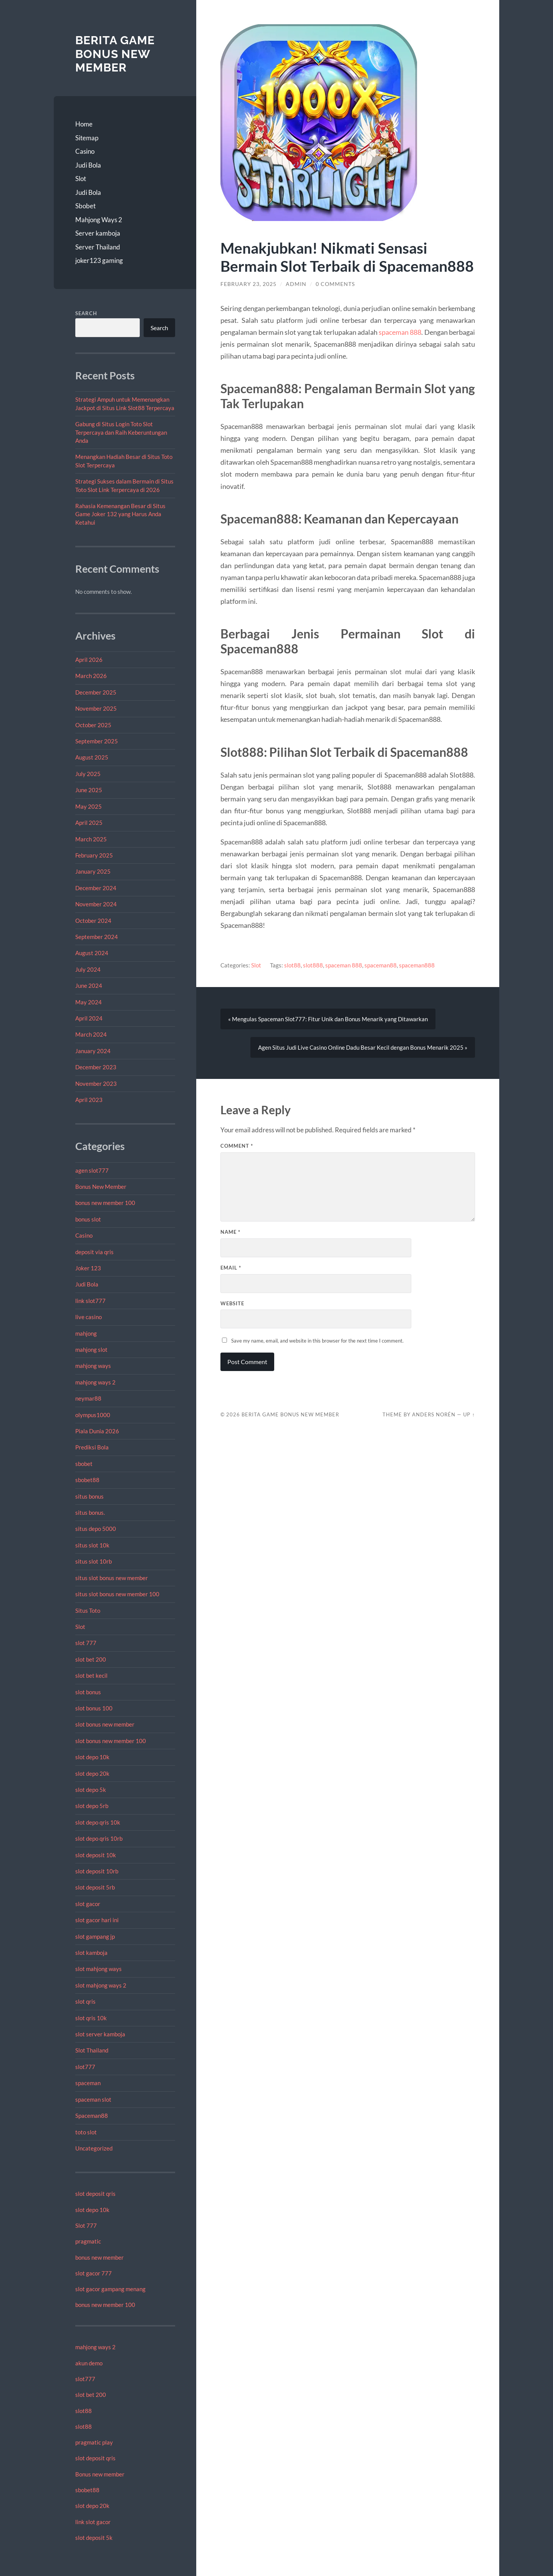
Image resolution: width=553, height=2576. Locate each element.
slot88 (83, 2410)
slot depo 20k (92, 1773)
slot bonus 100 (94, 1708)
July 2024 (88, 969)
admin (296, 284)
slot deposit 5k (94, 2537)
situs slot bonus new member (111, 1577)
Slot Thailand (91, 2050)
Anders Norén (433, 1414)
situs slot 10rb (93, 1561)
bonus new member (99, 2257)
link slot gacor (93, 2521)
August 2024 (91, 952)
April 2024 (89, 1018)
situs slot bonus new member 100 (117, 1593)
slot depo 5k (90, 1789)
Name (230, 1232)
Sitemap (86, 138)
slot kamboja (91, 1952)
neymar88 (88, 1398)
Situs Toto (87, 1610)
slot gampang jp (95, 1936)
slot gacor (87, 1903)
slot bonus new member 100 (110, 1740)
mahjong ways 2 (95, 1382)
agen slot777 (92, 1170)
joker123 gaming (99, 260)
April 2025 (89, 822)
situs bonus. (90, 1512)
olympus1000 (92, 1414)
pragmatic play (94, 2442)
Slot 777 (86, 2225)
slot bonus (88, 1692)
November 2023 (96, 1083)
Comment (236, 1146)
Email (230, 1268)
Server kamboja (97, 233)
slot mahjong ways (98, 1968)
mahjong (86, 1333)
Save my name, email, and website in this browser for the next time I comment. (317, 1341)
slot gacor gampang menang (110, 2288)
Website (232, 1303)
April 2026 (89, 659)
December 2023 (95, 1067)
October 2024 (93, 920)
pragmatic (88, 2241)
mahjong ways (93, 1365)
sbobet (84, 1463)
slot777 (85, 2066)
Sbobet (85, 206)
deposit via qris (94, 1251)
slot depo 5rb (91, 1805)
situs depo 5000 (95, 1528)
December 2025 (95, 692)
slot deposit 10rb (96, 1871)
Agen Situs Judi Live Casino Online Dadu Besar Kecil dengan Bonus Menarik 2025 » (362, 1047)
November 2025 (96, 708)
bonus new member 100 (105, 1202)
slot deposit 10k (95, 1854)
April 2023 (89, 1099)
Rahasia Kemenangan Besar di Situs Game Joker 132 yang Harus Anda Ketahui (120, 514)
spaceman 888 (400, 332)
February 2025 (94, 855)
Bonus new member (99, 2474)
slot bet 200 (90, 1659)
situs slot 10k (92, 1545)
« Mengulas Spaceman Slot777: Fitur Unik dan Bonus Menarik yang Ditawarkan (328, 1018)
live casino (88, 1316)
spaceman (88, 2082)
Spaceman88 (91, 2115)
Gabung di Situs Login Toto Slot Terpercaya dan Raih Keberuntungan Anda (121, 432)
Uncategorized (94, 2148)
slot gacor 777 (93, 2273)
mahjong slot (91, 1349)
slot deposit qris (95, 2193)
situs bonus (89, 1496)
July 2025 (88, 773)
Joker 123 (88, 1268)
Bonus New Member (100, 1186)
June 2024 (88, 985)
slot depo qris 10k (97, 1822)
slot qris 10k (91, 2017)
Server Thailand (97, 247)
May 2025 (88, 806)
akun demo (89, 2363)
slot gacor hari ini (97, 1919)
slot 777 (85, 1642)
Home (84, 124)
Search (86, 313)
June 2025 (88, 789)
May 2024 (88, 1002)
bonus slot (88, 1219)
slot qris (85, 2001)
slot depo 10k (92, 1756)
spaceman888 (417, 965)
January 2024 (93, 1050)
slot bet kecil (91, 1675)
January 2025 (93, 871)
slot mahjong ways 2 (100, 1985)
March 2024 (91, 1034)
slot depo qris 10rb (99, 1838)
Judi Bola (88, 165)
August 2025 (91, 757)
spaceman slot (93, 2099)
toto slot (86, 2132)
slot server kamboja (100, 2034)
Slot (80, 179)
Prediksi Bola (92, 1447)
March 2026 (91, 675)
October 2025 (93, 724)
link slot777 (90, 1300)
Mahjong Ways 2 (98, 220)
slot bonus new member (104, 1724)
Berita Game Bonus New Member (115, 53)
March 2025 (91, 839)
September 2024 (96, 936)
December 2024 (95, 887)
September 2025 (96, 741)
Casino (84, 151)
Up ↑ (469, 1414)
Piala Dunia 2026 (97, 1431)
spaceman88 (380, 965)
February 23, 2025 (248, 284)
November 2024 (96, 904)
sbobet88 (87, 1479)
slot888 (313, 965)
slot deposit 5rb (95, 1887)
